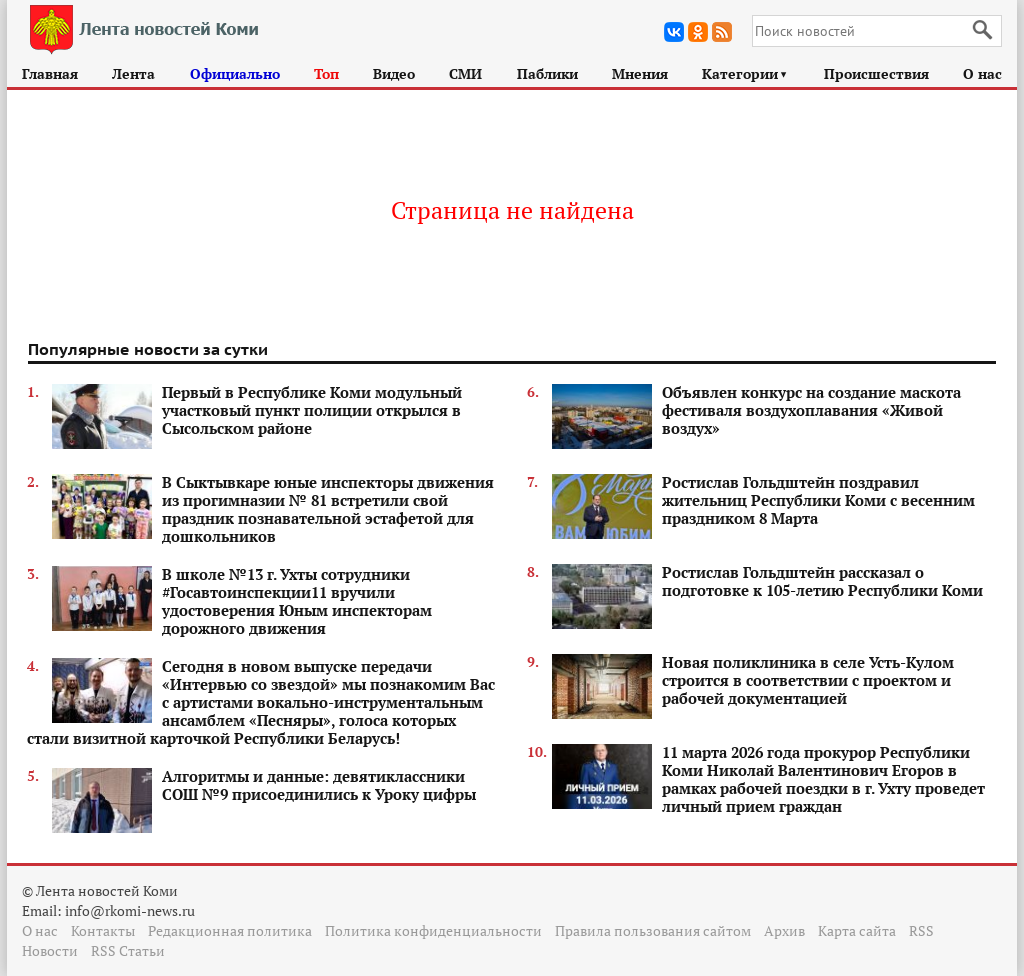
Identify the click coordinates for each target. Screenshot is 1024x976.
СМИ (465, 73)
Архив (784, 930)
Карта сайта (857, 930)
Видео (394, 73)
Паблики (547, 73)
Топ (326, 73)
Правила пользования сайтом (653, 930)
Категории (745, 73)
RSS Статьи (128, 950)
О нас (982, 73)
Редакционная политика (230, 930)
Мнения (640, 73)
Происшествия (876, 73)
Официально (235, 73)
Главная (50, 73)
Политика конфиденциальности (433, 930)
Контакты (103, 930)
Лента (133, 73)
